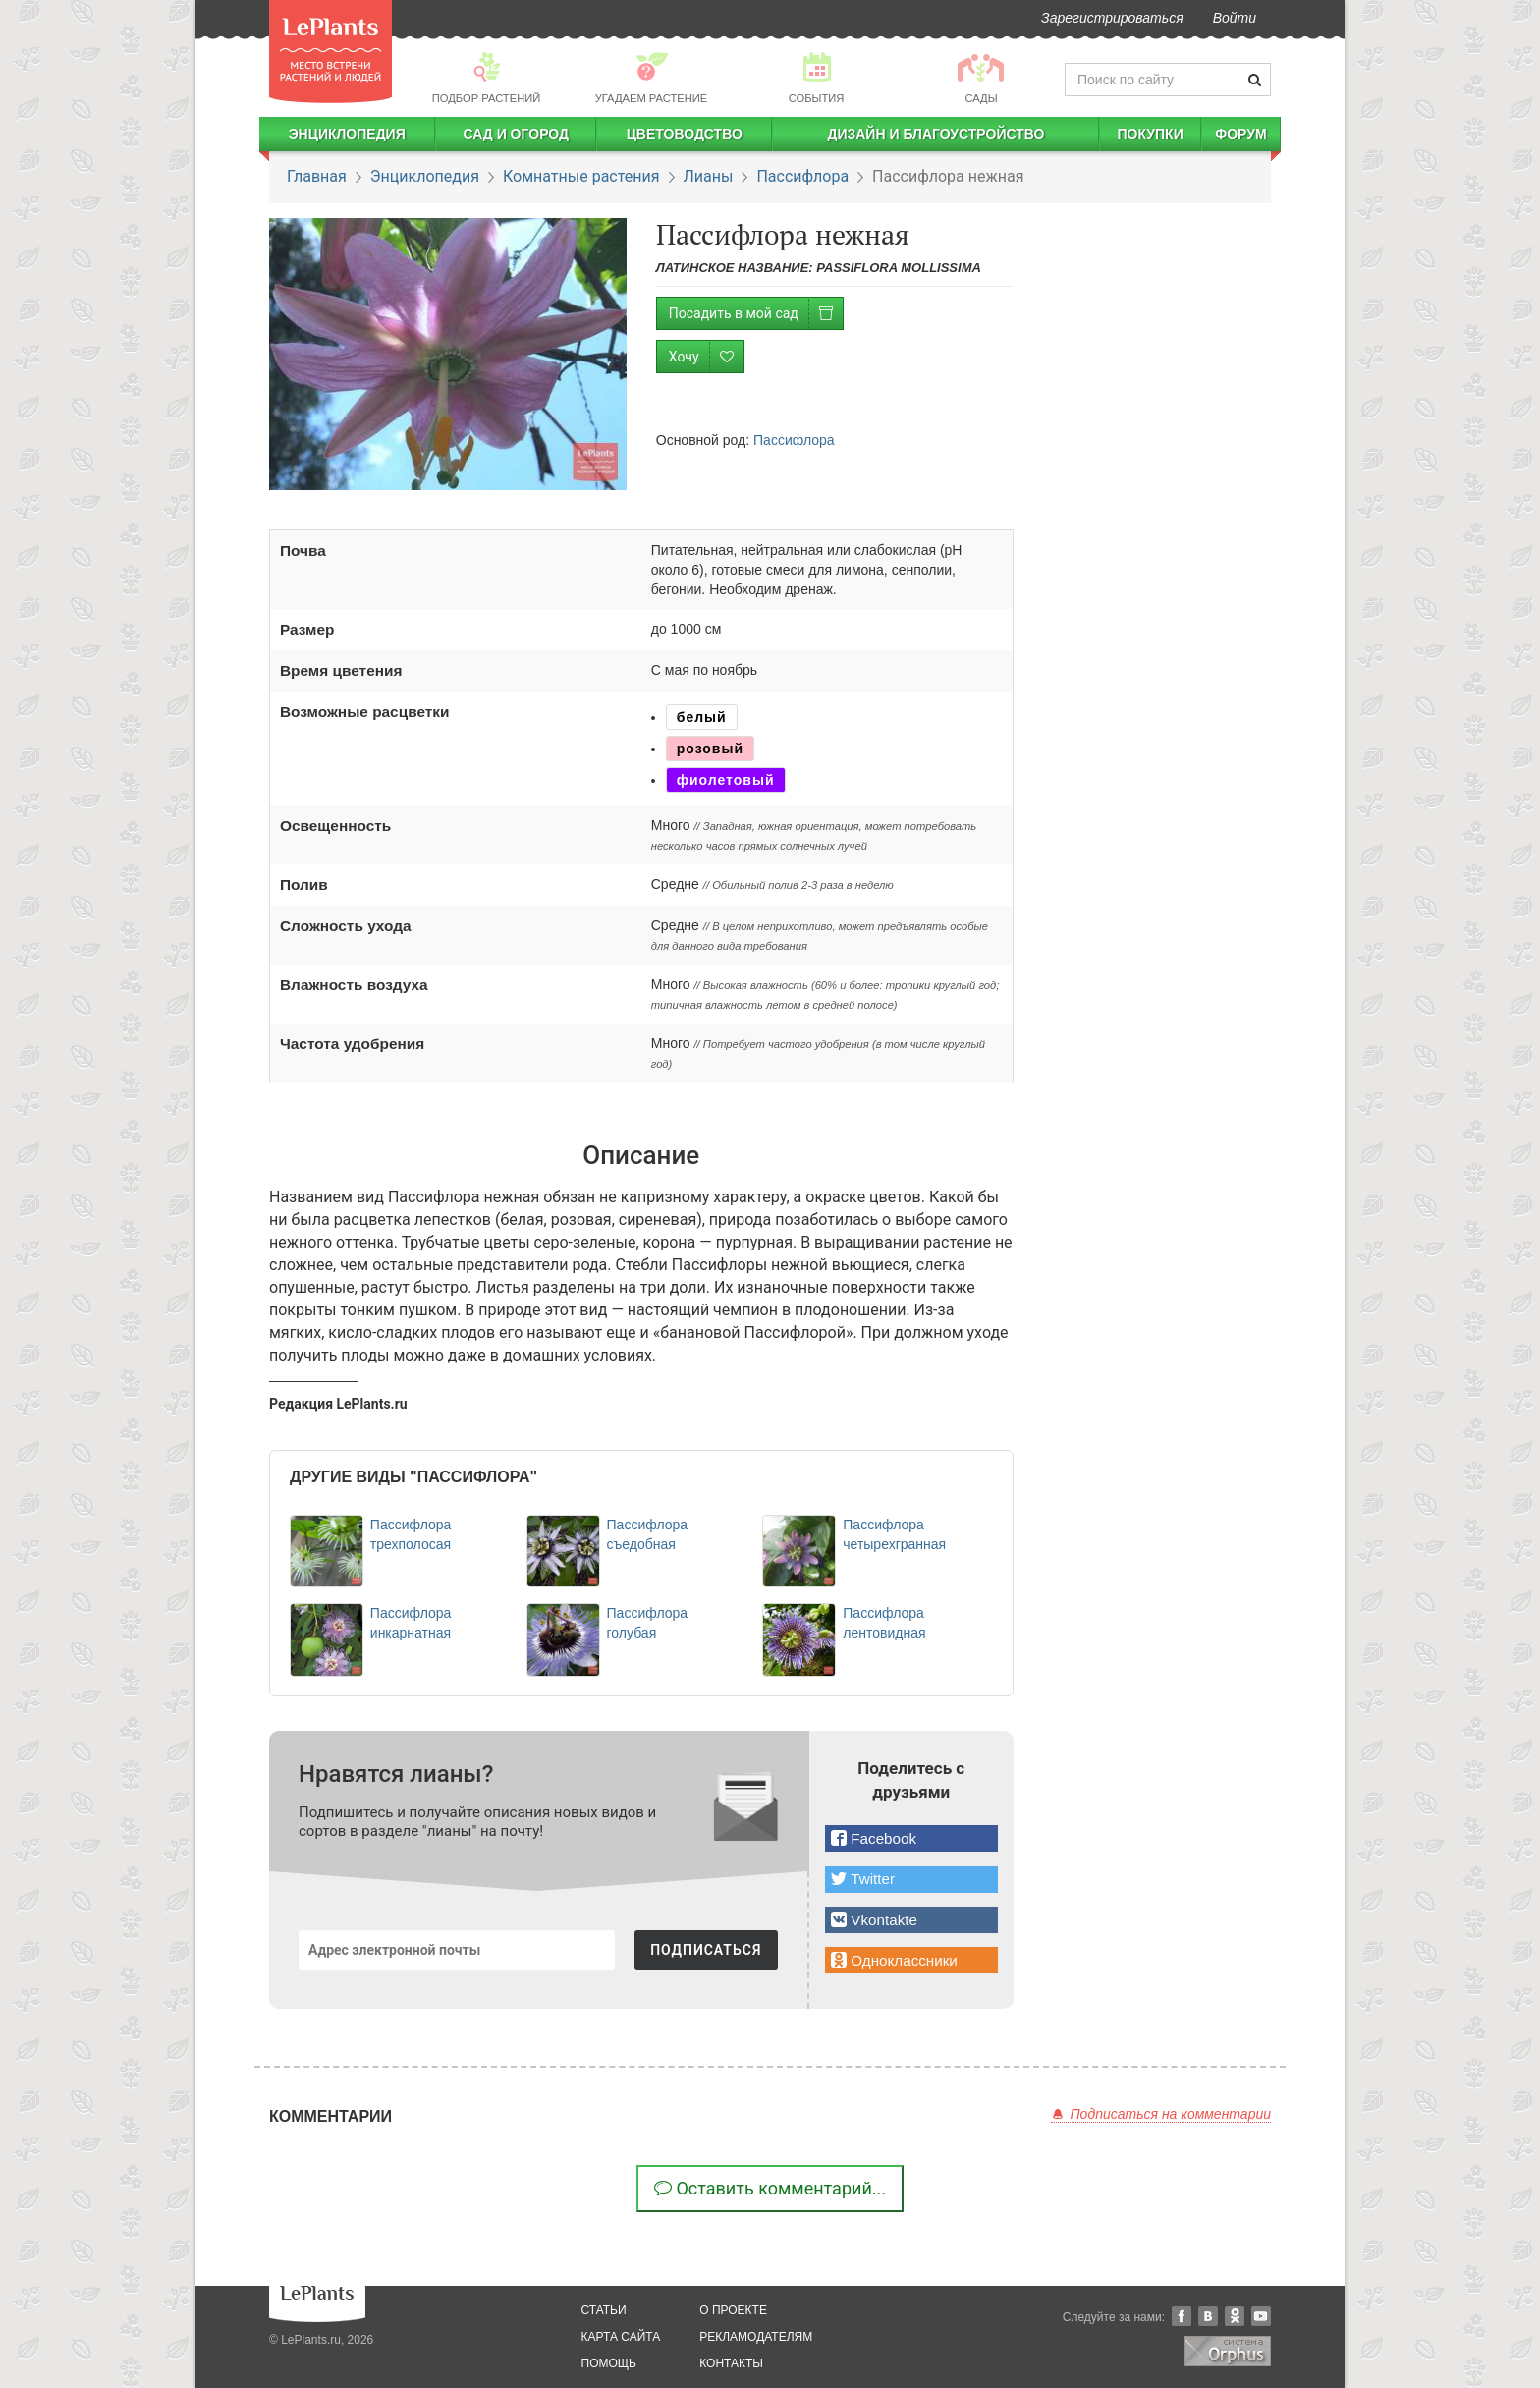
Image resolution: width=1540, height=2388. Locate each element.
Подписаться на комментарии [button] (1161, 2114)
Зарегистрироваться (1112, 18)
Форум (1240, 133)
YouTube (1261, 2316)
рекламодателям (755, 2337)
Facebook (1181, 2316)
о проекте (733, 2310)
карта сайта (621, 2337)
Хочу (706, 357)
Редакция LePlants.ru (338, 1404)
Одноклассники (1234, 2316)
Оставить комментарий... (770, 2188)
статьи (604, 2310)
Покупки (1149, 133)
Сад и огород (516, 133)
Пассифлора (802, 176)
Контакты (731, 2363)
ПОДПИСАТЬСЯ (705, 1950)
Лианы (709, 176)
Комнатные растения (581, 176)
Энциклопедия (347, 133)
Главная (317, 176)
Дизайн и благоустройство (935, 133)
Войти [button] (1234, 18)
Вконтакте (1208, 2316)
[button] (911, 1838)
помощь (608, 2363)
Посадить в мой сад (756, 314)
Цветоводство (684, 133)
